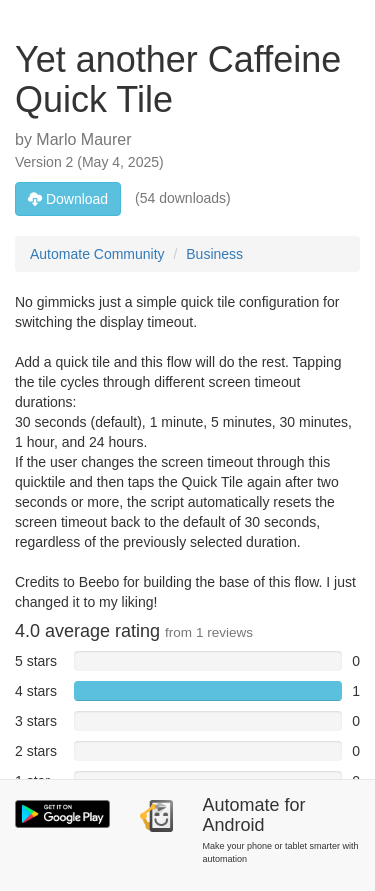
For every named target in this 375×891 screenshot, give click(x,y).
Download (68, 199)
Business (214, 254)
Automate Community (97, 254)
